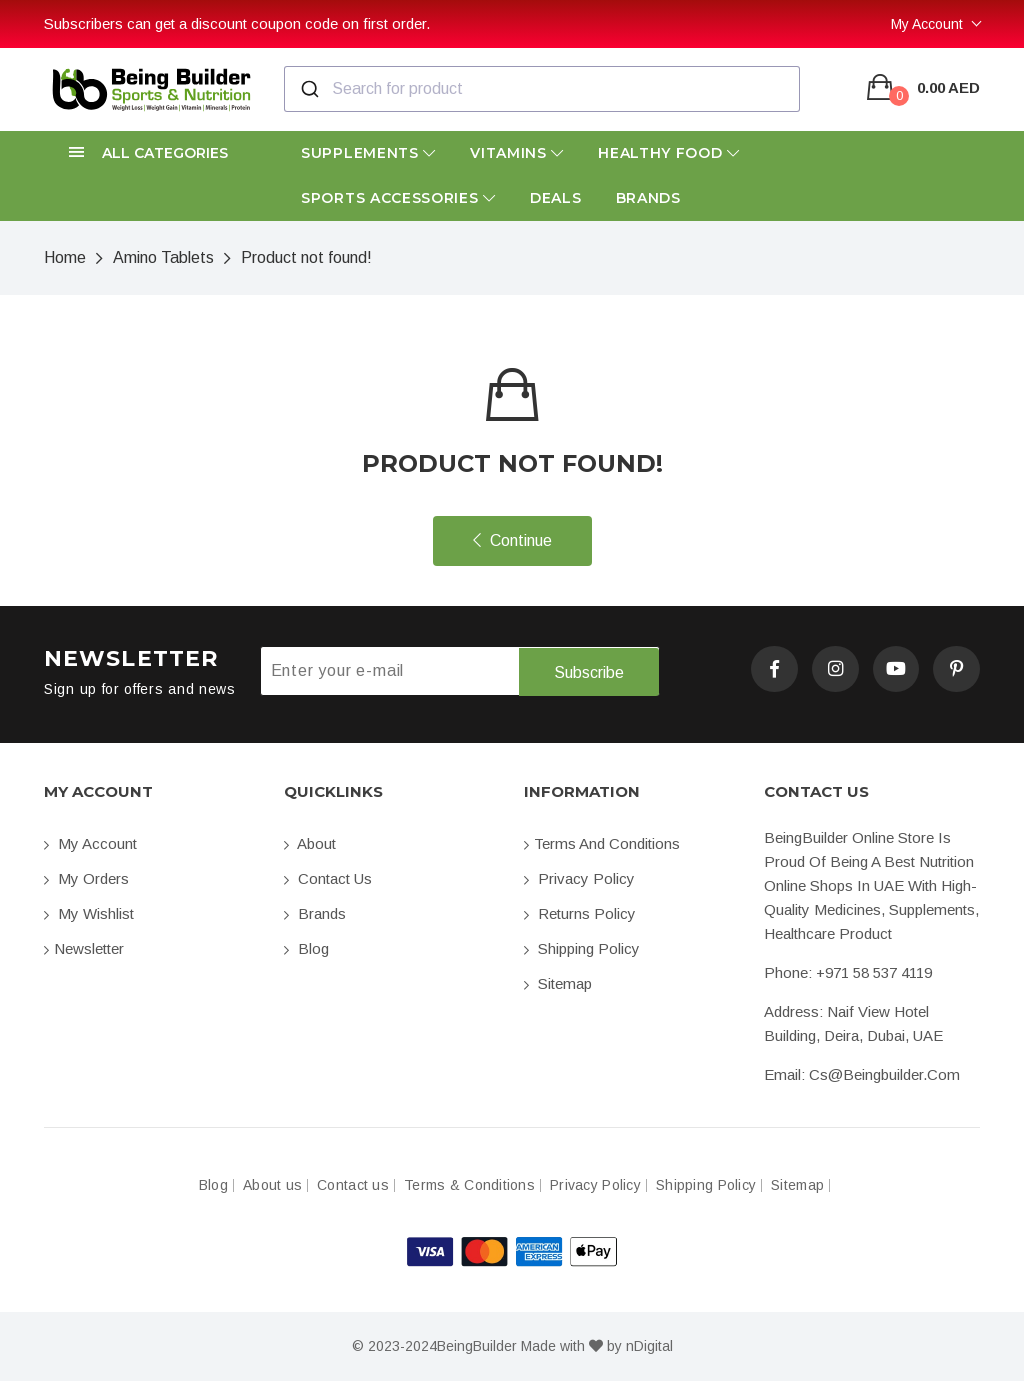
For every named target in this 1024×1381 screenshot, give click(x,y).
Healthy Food (669, 153)
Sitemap (558, 983)
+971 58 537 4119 (874, 972)
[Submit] (308, 89)
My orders (86, 878)
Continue (512, 540)
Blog (306, 948)
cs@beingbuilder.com (884, 1074)
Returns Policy (580, 913)
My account (90, 843)
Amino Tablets (163, 257)
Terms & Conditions (469, 1185)
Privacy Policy (579, 878)
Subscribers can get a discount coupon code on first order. (237, 23)
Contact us (328, 878)
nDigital (649, 1346)
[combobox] (542, 89)
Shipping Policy (582, 948)
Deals (556, 198)
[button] (152, 153)
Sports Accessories (398, 198)
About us (272, 1185)
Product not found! (306, 257)
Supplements (368, 153)
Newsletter (84, 948)
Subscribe (589, 671)
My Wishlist (89, 913)
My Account (927, 24)
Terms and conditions (602, 843)
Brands (648, 198)
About (310, 843)
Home (65, 257)
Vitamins (517, 153)
